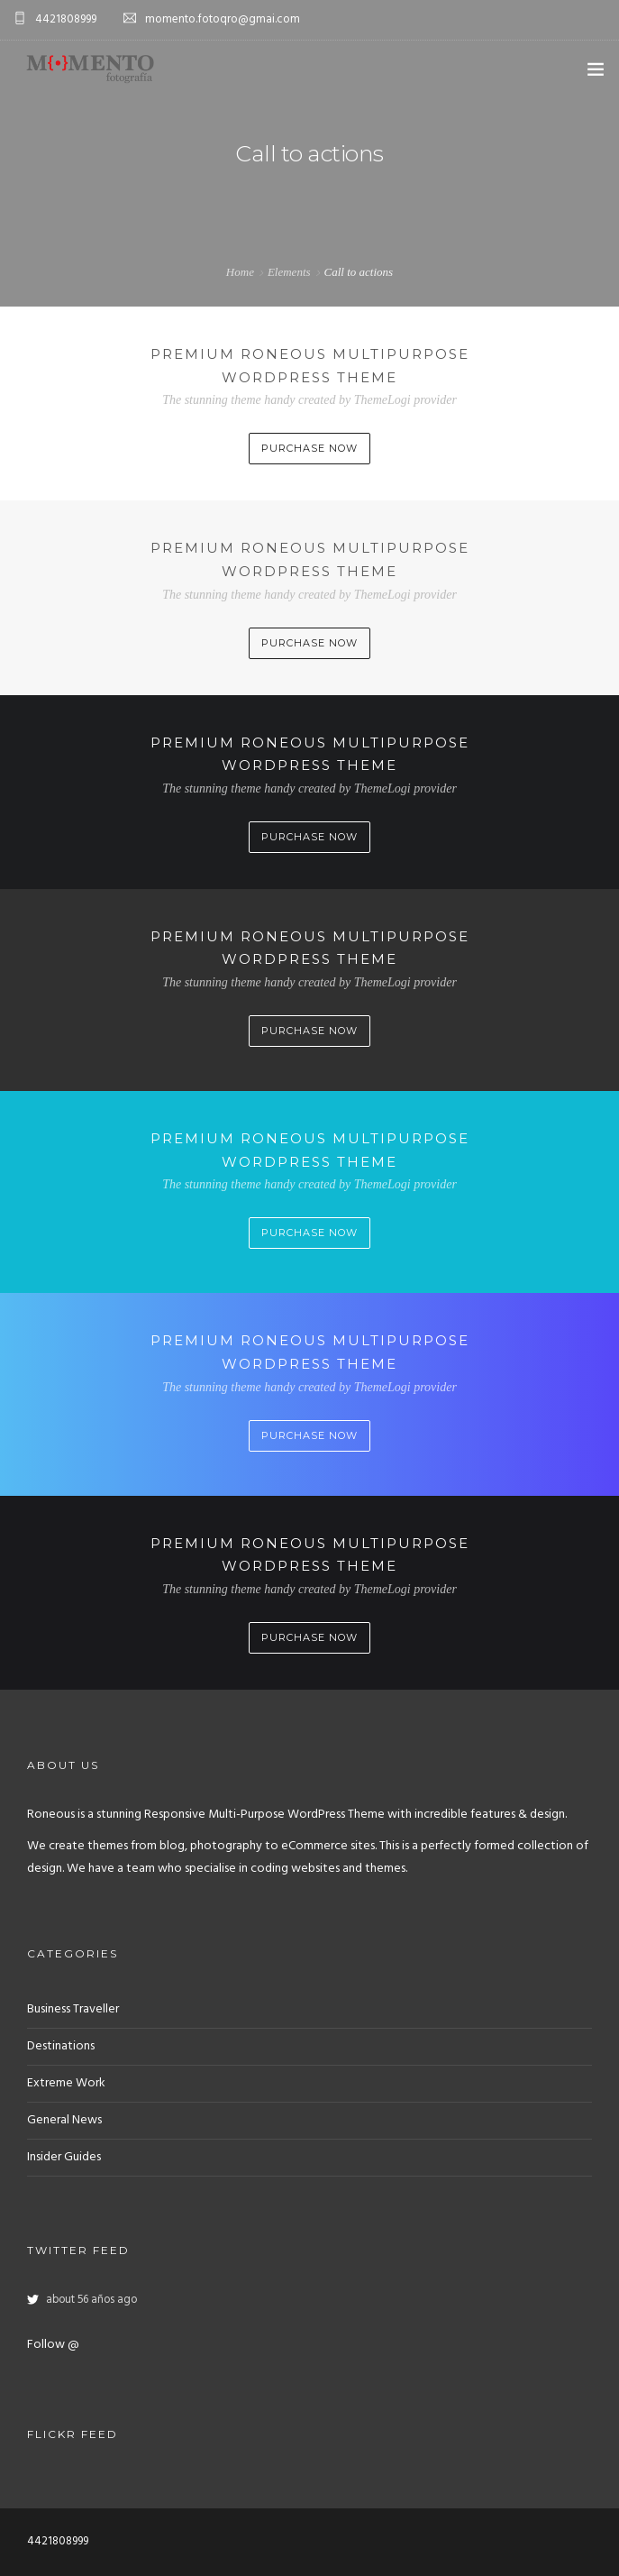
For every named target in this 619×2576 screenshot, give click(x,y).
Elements (289, 272)
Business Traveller (73, 2009)
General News (64, 2120)
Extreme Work (66, 2083)
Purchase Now (309, 448)
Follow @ (53, 2344)
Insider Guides (64, 2157)
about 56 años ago (91, 2300)
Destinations (61, 2046)
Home (240, 272)
